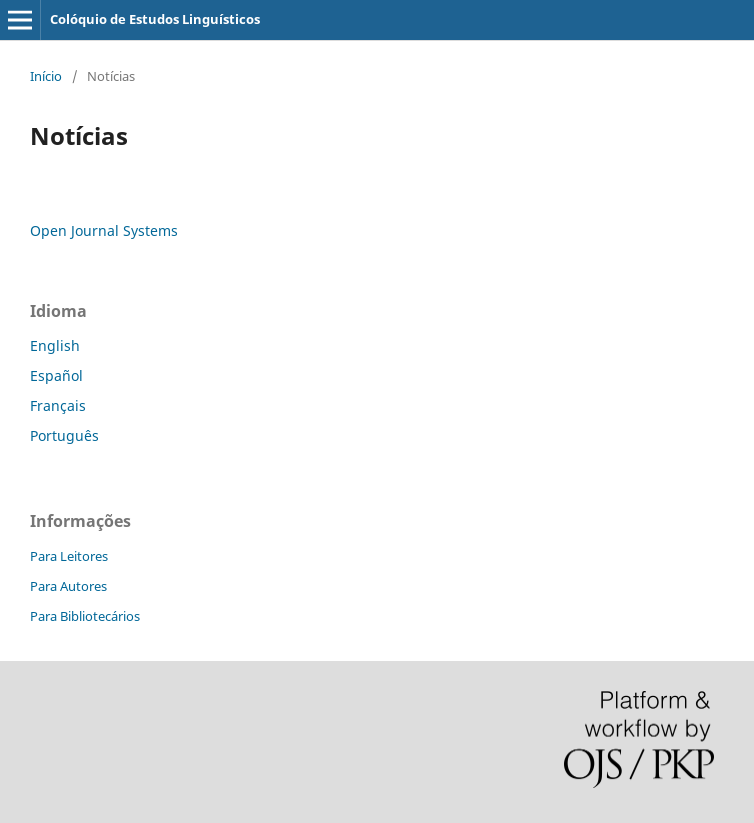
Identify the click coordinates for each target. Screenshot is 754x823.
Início (46, 76)
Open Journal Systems (104, 230)
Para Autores (68, 586)
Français (58, 405)
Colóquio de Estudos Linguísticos (155, 19)
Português (64, 435)
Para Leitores (69, 556)
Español (56, 375)
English (55, 345)
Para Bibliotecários (85, 616)
